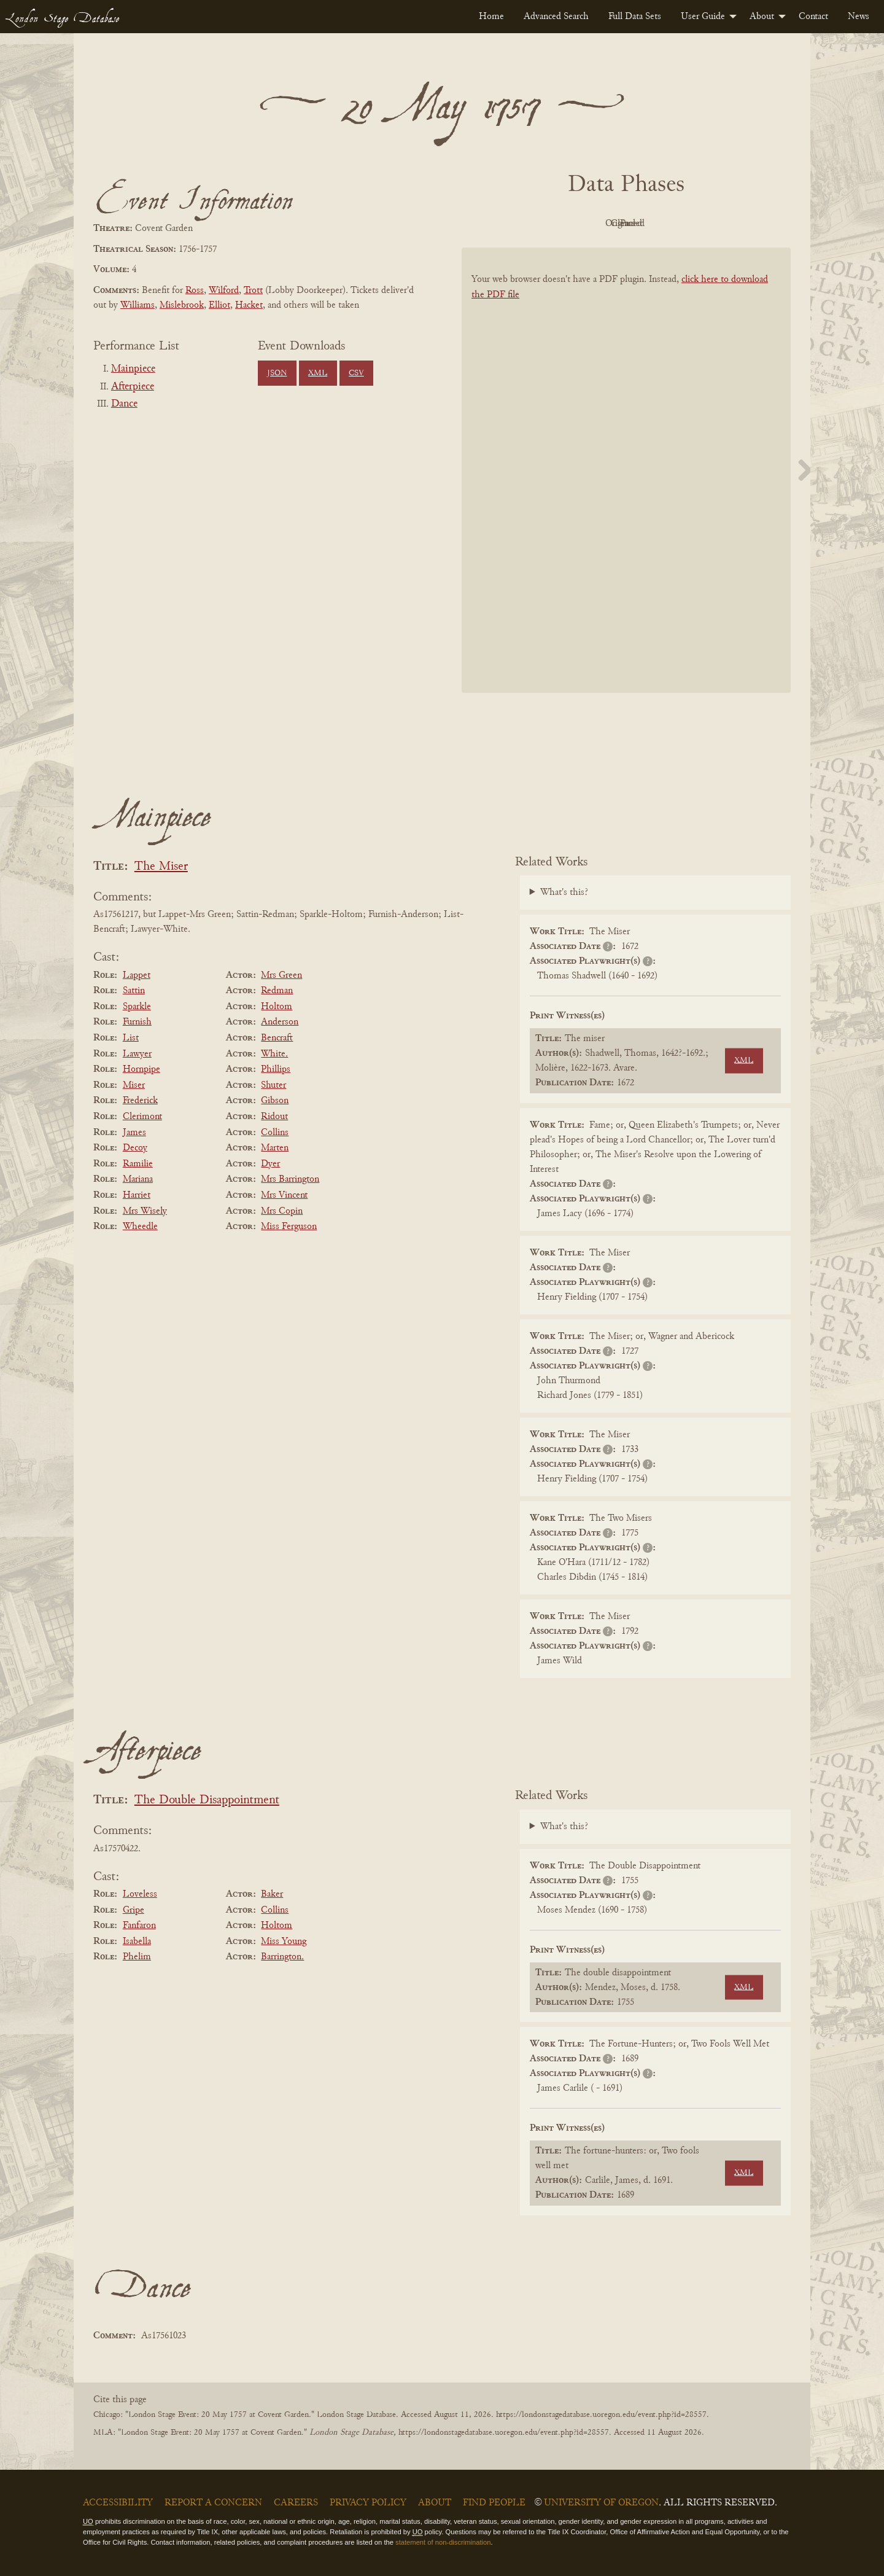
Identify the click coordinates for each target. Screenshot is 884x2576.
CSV (356, 373)
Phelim (137, 1957)
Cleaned (657, 223)
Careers (296, 2503)
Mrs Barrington (290, 1179)
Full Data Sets (634, 16)
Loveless (140, 1894)
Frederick (140, 1101)
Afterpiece (132, 386)
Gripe (133, 1910)
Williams (137, 305)
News (858, 16)
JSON (277, 373)
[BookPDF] (626, 486)
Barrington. (282, 1957)
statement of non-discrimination (442, 2542)
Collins (275, 1133)
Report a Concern (213, 2503)
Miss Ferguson (289, 1226)
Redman (277, 991)
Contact (813, 16)
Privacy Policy (368, 2503)
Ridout (274, 1117)
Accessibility (118, 2503)
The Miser (161, 867)
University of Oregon (601, 2503)
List (131, 1038)
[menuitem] (491, 16)
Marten (275, 1148)
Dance (124, 404)
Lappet (136, 975)
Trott (253, 290)
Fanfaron (139, 1925)
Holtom (276, 1007)
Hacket (249, 305)
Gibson (275, 1101)
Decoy (135, 1148)
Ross (194, 290)
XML (317, 373)
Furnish (137, 1022)
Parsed (724, 223)
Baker (272, 1894)
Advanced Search (556, 16)
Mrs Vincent (284, 1195)
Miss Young (283, 1941)
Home (491, 16)
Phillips (275, 1069)
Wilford (224, 290)
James (134, 1133)
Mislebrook (182, 305)
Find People (494, 2503)
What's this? (564, 892)
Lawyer (137, 1054)
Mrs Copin (282, 1211)
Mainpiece (133, 369)
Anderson (279, 1022)
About (762, 16)
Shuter (273, 1085)
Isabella (137, 1941)
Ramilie (138, 1164)
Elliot (219, 305)
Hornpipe (141, 1069)
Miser (134, 1085)
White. (274, 1054)
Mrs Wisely (145, 1211)
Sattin (134, 991)
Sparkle (137, 1007)
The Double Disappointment (206, 1800)
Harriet (136, 1195)
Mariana (138, 1179)
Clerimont (142, 1117)
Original (590, 223)
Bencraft (277, 1038)
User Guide (703, 16)
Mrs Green (281, 975)
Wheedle (140, 1226)
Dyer (270, 1164)
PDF (522, 223)
